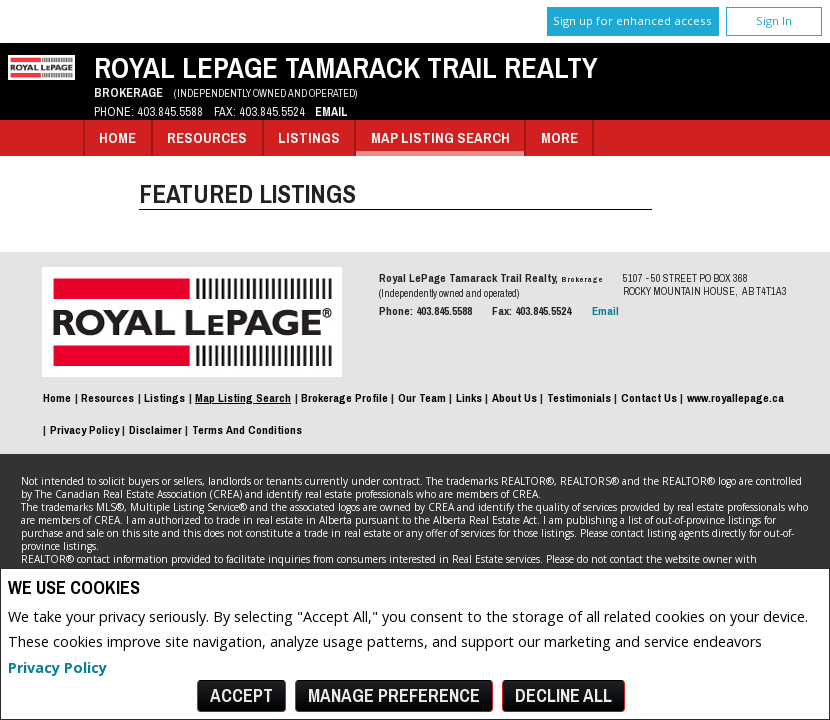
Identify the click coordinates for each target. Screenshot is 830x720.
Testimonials (579, 398)
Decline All (563, 695)
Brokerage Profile (344, 398)
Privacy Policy (57, 667)
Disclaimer (155, 430)
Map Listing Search (440, 137)
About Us (514, 398)
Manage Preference (394, 695)
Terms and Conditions (247, 430)
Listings (309, 137)
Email (331, 111)
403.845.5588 (170, 111)
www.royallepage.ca (735, 398)
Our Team (422, 398)
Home (117, 137)
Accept (241, 695)
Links (469, 398)
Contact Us (649, 398)
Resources (207, 137)
